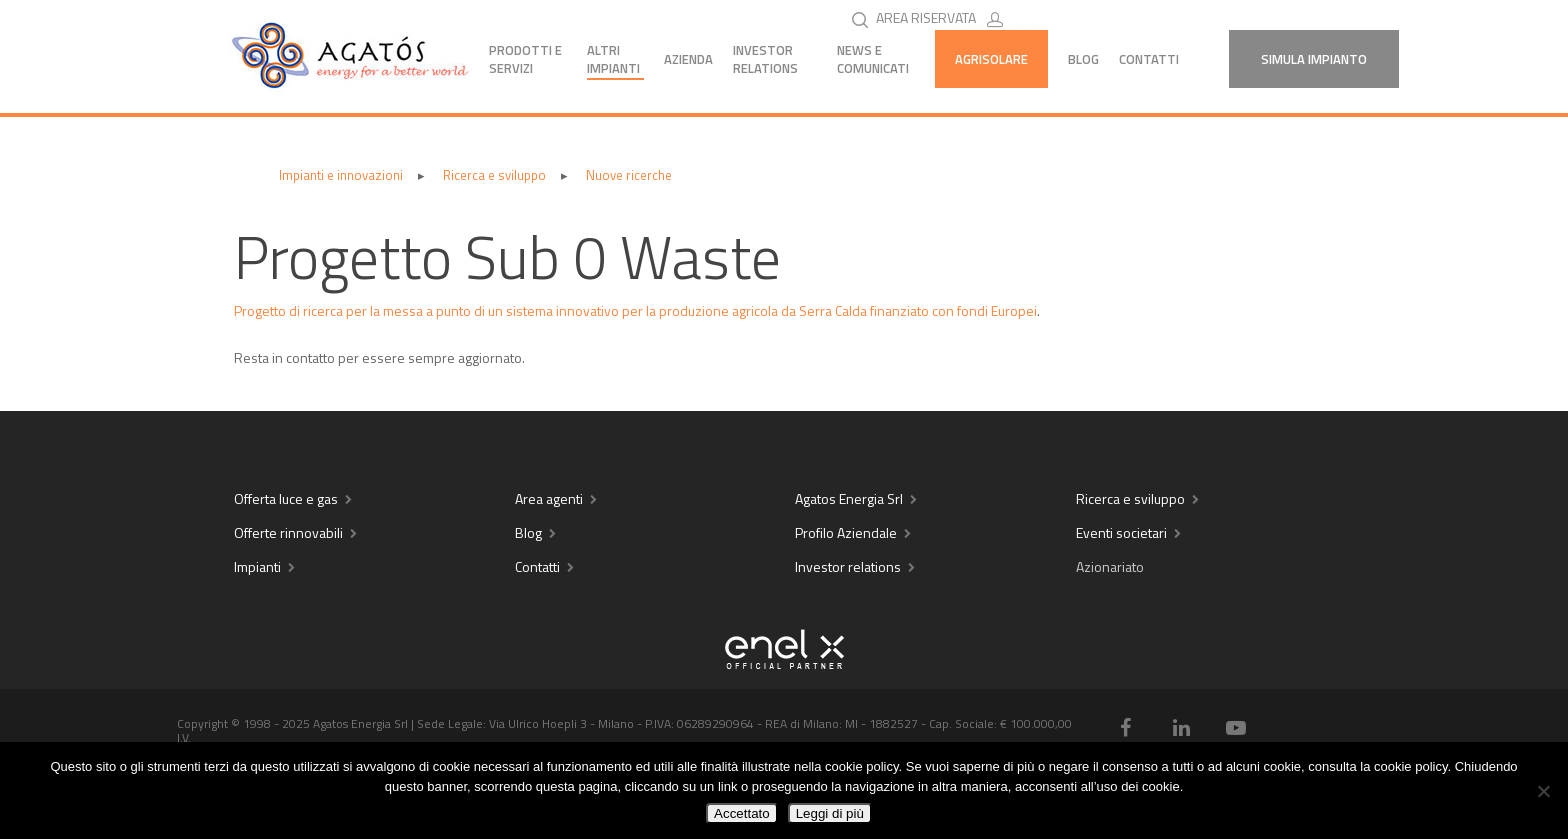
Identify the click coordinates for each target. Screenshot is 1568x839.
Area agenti (549, 498)
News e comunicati (873, 59)
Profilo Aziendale (846, 532)
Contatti (1149, 59)
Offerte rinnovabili (288, 532)
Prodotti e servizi (525, 59)
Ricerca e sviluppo (1130, 498)
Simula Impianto (1314, 59)
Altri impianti (613, 59)
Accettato (742, 813)
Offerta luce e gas (286, 498)
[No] (1543, 791)
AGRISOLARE (991, 59)
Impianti (257, 566)
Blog (1083, 59)
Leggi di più (830, 813)
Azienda (688, 59)
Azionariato (1110, 566)
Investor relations (848, 566)
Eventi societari (1121, 532)
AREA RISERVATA (943, 17)
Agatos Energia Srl (849, 498)
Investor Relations (765, 59)
